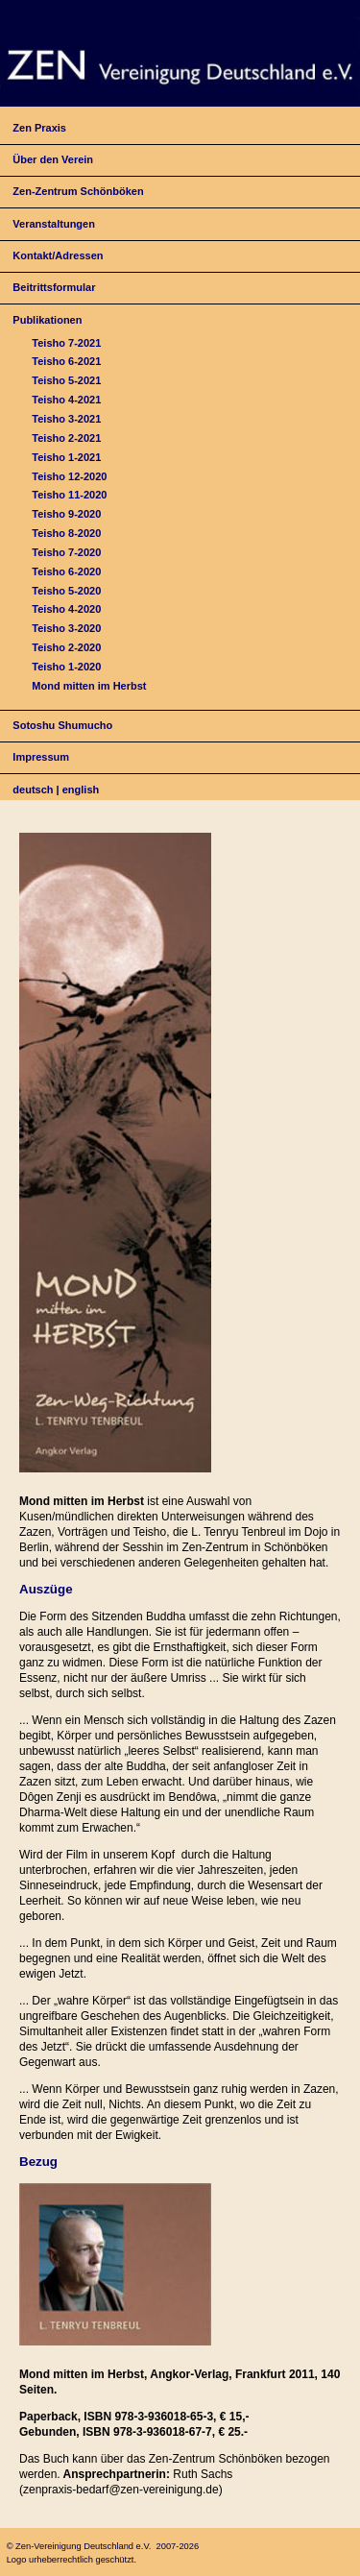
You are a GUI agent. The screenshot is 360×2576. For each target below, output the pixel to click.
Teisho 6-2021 (66, 361)
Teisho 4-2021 (66, 399)
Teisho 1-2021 (66, 457)
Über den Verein (52, 159)
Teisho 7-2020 (66, 552)
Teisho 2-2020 (66, 647)
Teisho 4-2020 (66, 609)
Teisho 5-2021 (66, 380)
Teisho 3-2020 (66, 628)
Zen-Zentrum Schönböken (77, 191)
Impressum (40, 757)
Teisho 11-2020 (69, 494)
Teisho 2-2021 (66, 438)
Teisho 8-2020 (66, 533)
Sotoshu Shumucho (62, 725)
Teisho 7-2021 (66, 343)
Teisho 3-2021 (66, 419)
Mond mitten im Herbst (89, 686)
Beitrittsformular (53, 287)
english (81, 789)
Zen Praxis (39, 128)
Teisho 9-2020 (66, 514)
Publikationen (47, 320)
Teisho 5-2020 (66, 590)
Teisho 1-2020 (66, 666)
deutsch (32, 789)
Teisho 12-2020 (69, 476)
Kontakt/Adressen (57, 255)
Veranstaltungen (53, 224)
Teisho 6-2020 (66, 571)
